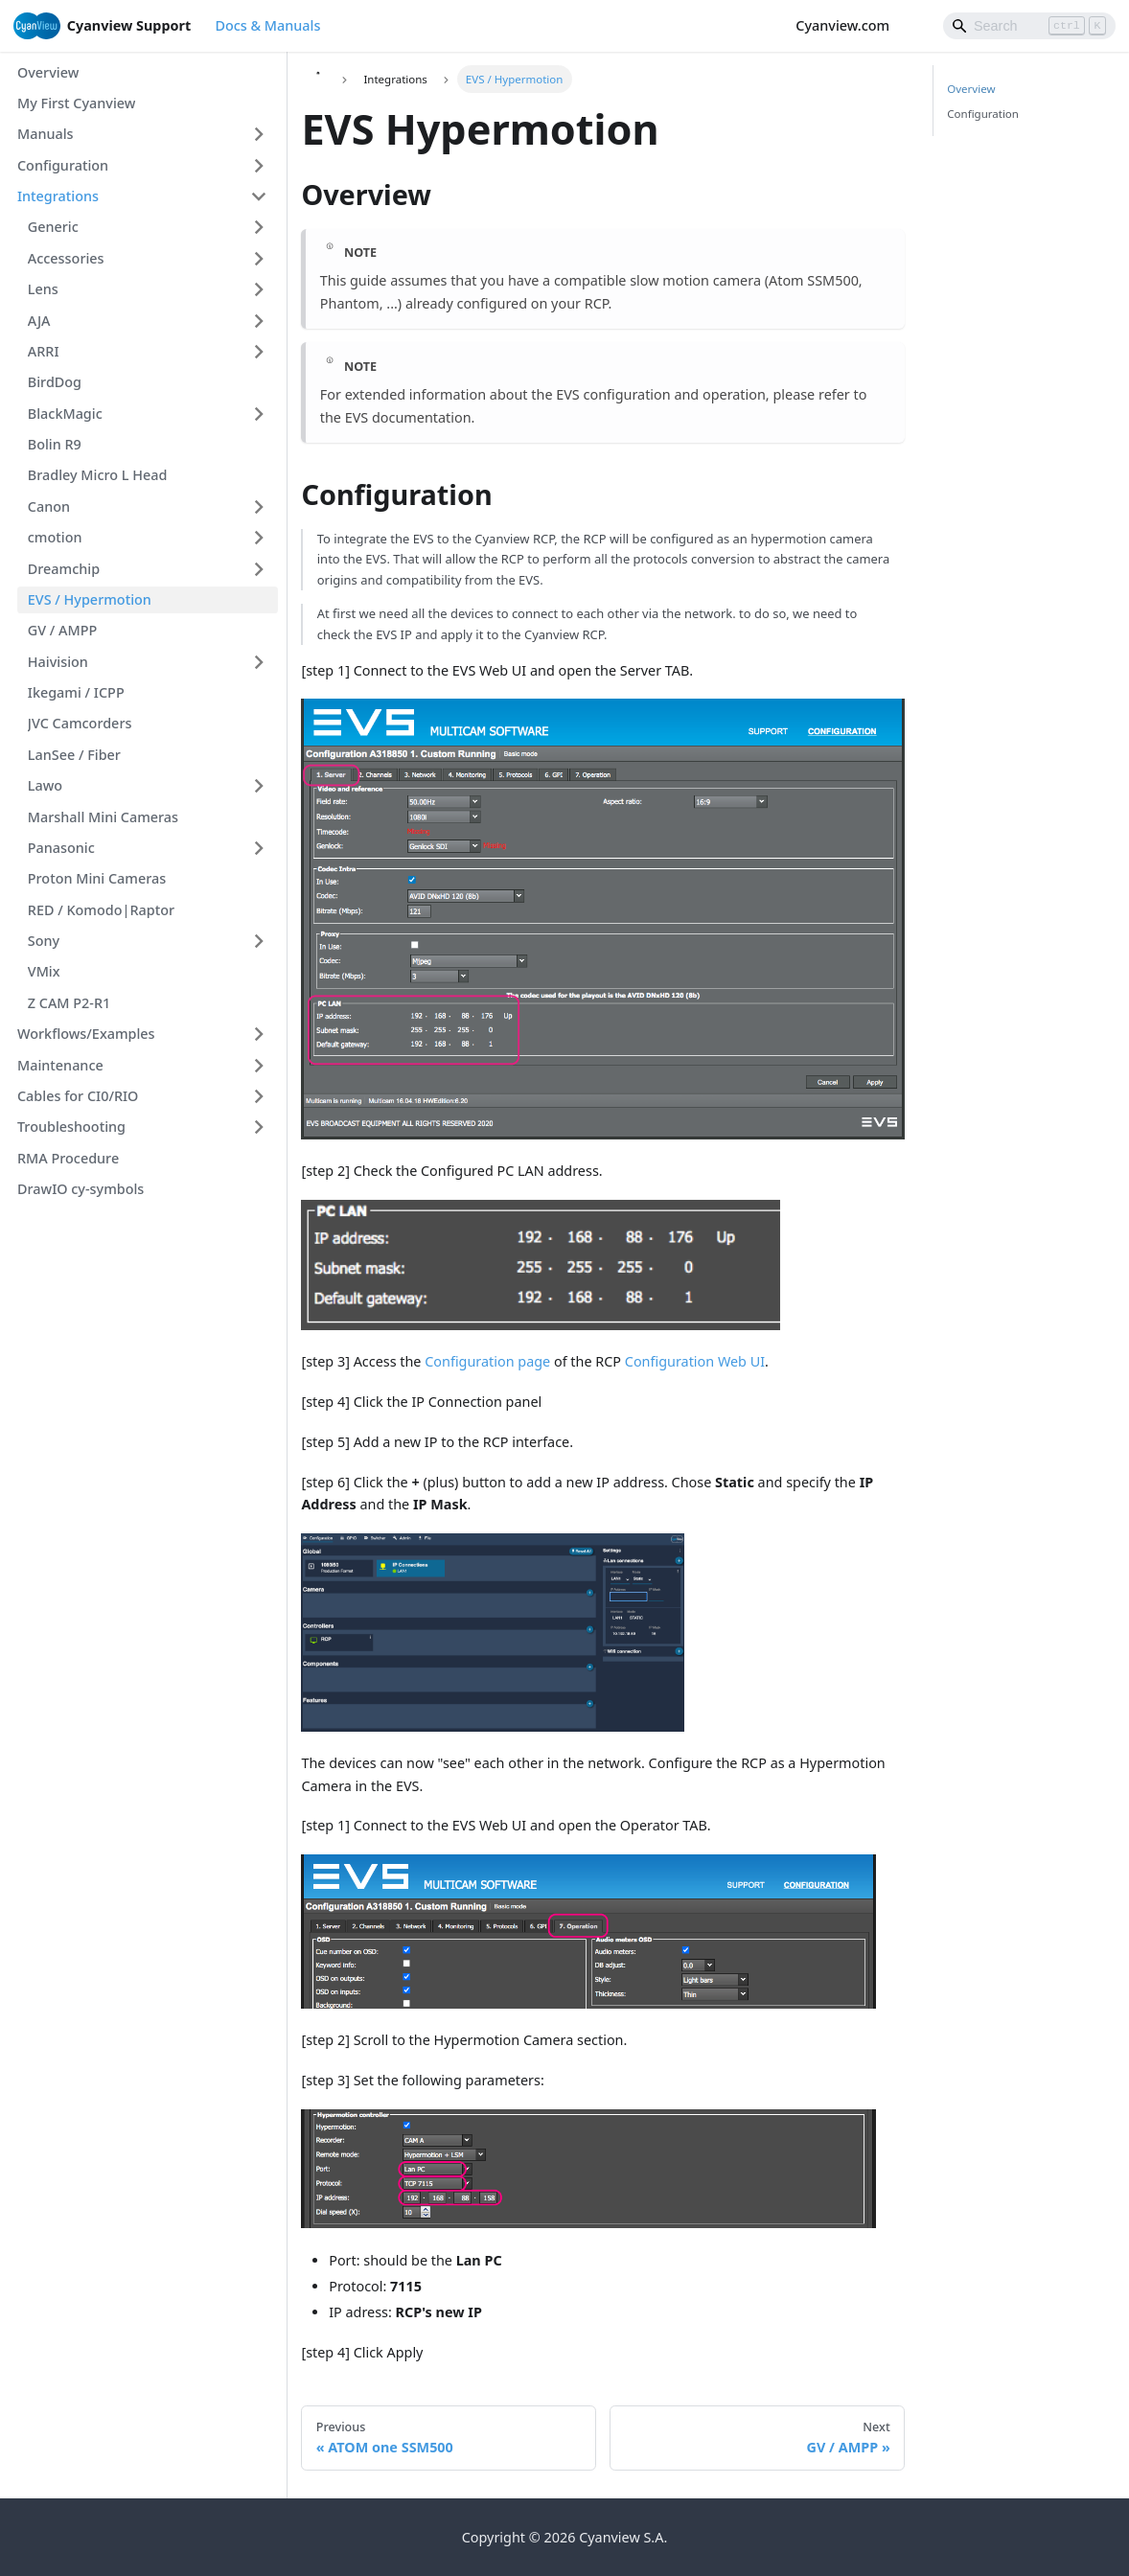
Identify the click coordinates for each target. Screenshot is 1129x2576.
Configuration (983, 113)
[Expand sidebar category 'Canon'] (259, 506)
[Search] (1029, 26)
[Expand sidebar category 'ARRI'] (259, 352)
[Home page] (317, 78)
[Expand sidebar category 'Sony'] (259, 941)
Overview (971, 88)
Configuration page (487, 1361)
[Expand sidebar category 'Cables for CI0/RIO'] (259, 1097)
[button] (142, 135)
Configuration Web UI (695, 1361)
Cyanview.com (851, 25)
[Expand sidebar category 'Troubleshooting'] (259, 1127)
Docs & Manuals (267, 25)
